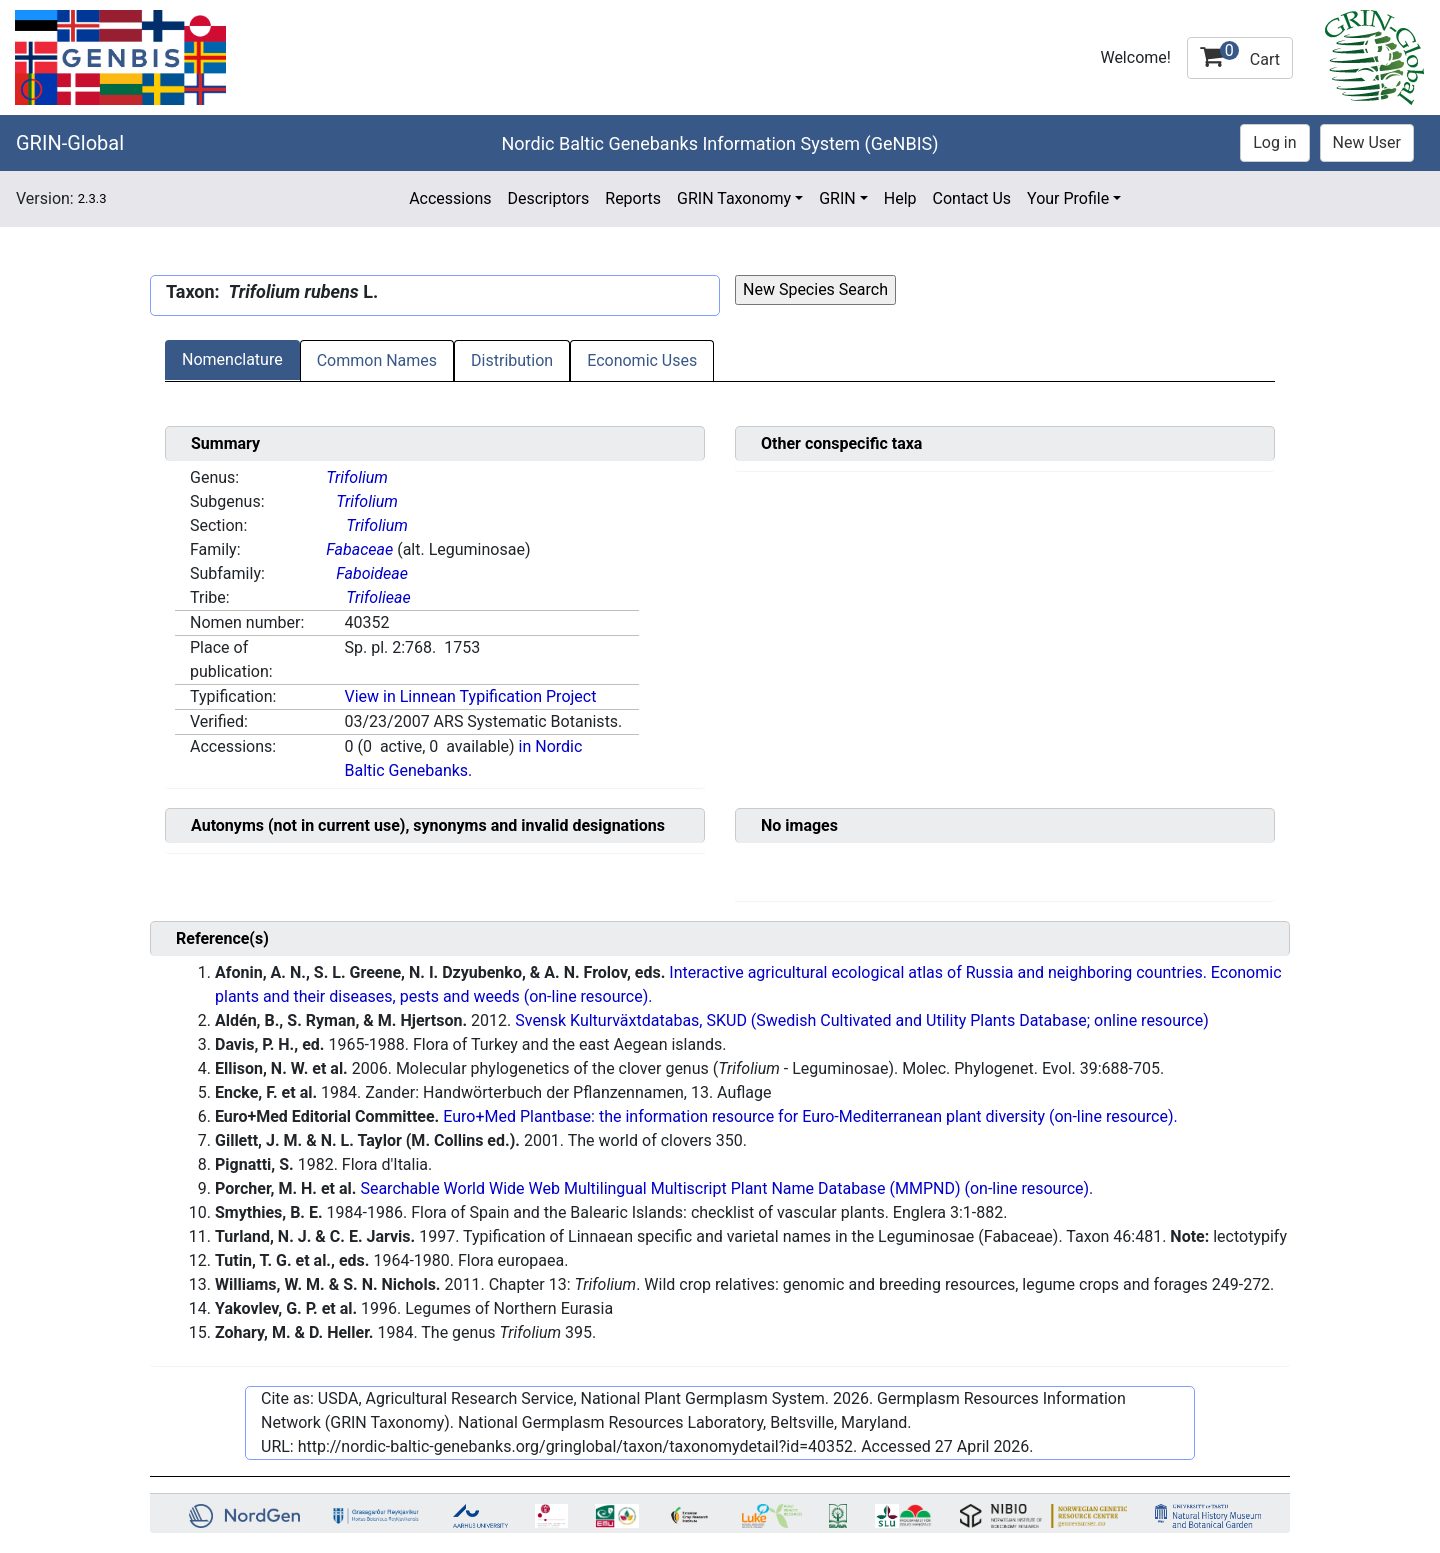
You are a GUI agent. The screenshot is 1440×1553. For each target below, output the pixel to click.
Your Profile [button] (1068, 198)
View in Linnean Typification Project (470, 696)
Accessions (450, 198)
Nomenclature (232, 359)
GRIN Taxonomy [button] (734, 198)
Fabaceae (359, 549)
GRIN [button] (837, 198)
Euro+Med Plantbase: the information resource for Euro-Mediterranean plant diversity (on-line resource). (810, 1116)
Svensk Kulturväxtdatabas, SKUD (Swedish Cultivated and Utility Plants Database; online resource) (862, 1020)
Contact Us (972, 198)
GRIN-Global (70, 143)
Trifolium (357, 477)
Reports (633, 198)
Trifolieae (378, 597)
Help (900, 198)
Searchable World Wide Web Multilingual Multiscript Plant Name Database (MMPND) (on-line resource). (726, 1188)
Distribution (512, 360)
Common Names (377, 360)
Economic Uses (642, 360)
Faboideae (372, 573)
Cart (1240, 55)
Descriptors (548, 198)
